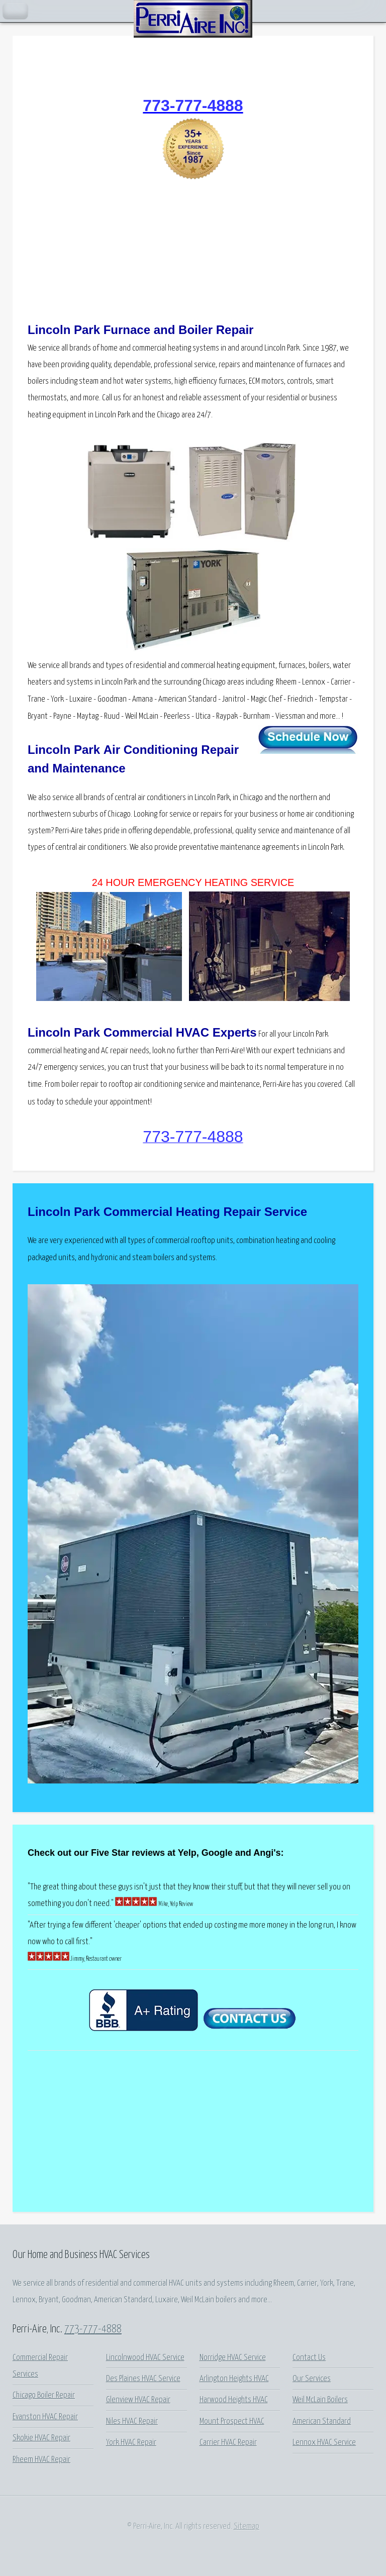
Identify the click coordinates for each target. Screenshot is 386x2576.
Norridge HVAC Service (233, 2358)
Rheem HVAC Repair (41, 2459)
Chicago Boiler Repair (44, 2395)
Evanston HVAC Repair (45, 2417)
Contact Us (309, 2358)
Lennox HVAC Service (324, 2442)
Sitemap (246, 2526)
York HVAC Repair (131, 2442)
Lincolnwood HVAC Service (145, 2358)
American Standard (322, 2421)
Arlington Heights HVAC (234, 2379)
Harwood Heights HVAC (234, 2400)
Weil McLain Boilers (320, 2400)
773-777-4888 (93, 2329)
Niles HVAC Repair (132, 2421)
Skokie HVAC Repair (41, 2438)
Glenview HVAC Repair (138, 2400)
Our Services (312, 2379)
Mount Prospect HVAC (232, 2421)
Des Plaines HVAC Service (143, 2379)
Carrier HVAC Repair (228, 2442)
